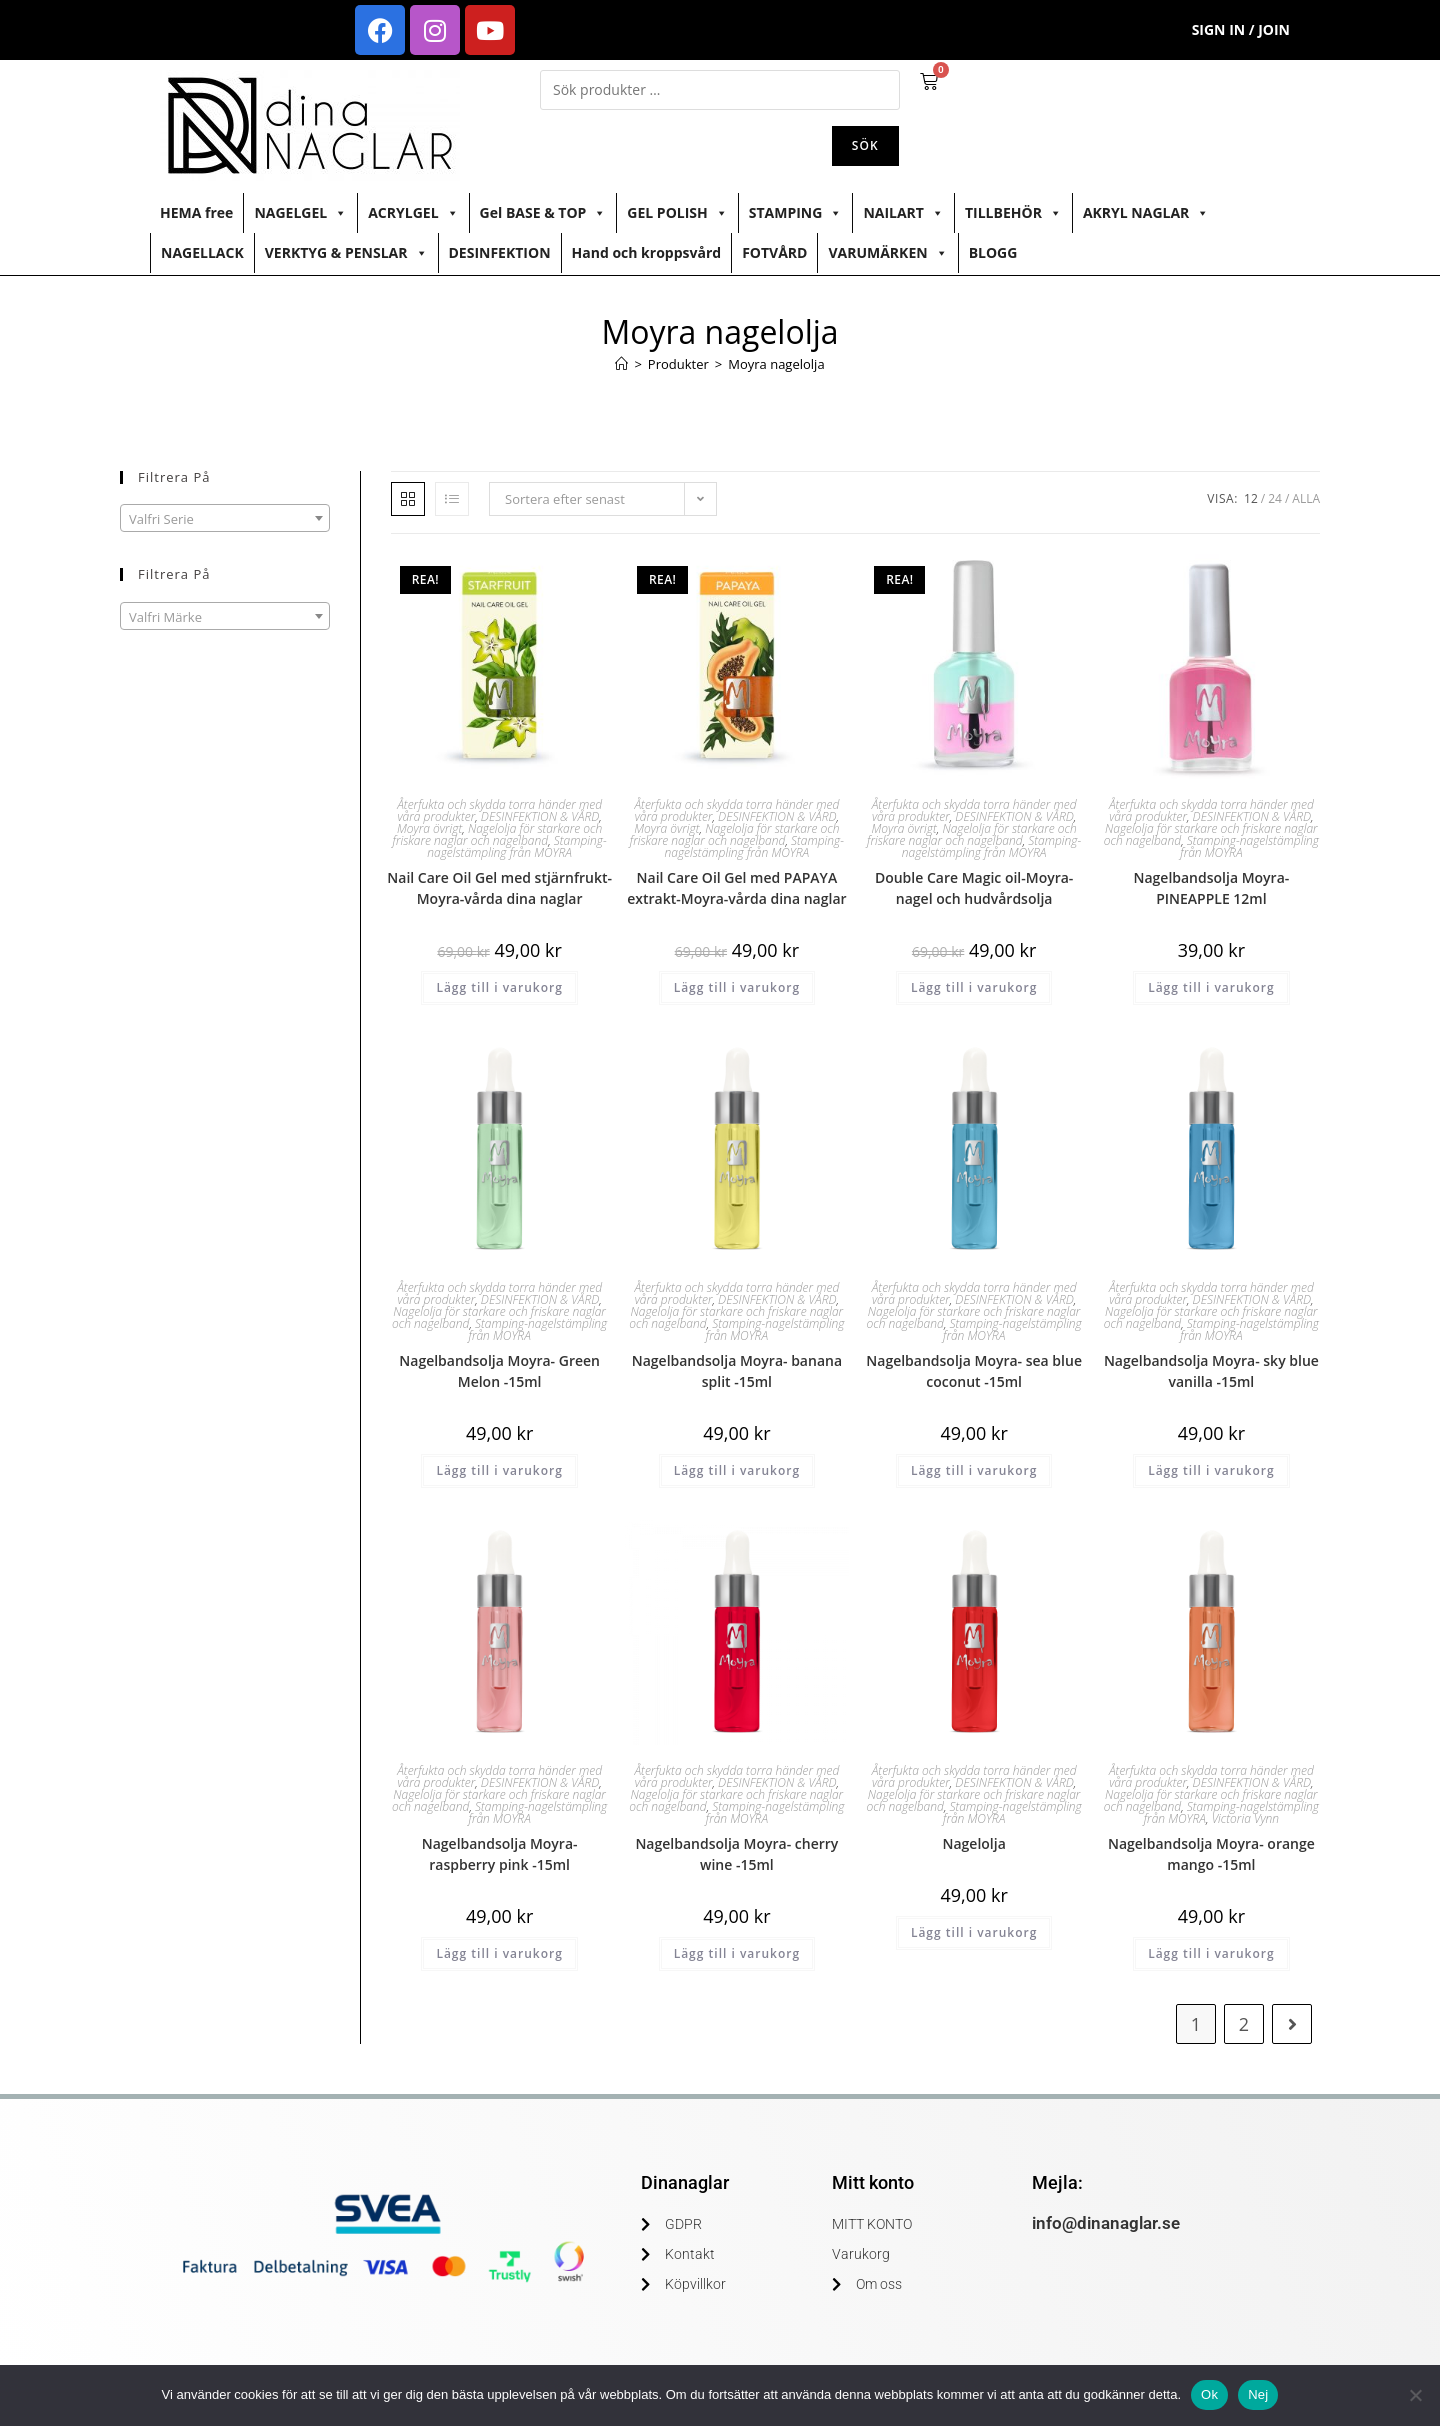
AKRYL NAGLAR (1146, 213)
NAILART (903, 213)
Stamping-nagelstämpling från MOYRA (516, 846)
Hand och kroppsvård (647, 252)
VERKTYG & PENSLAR (346, 253)
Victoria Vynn (1245, 1818)
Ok (1209, 2394)
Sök (865, 145)
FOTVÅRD (774, 252)
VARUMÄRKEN (887, 253)
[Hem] (621, 364)
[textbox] (225, 519)
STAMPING (796, 213)
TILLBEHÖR (1013, 213)
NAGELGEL (300, 213)
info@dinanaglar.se (1106, 2223)
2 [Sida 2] (1244, 2024)
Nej (1258, 2394)
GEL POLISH (677, 213)
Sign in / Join (1241, 29)
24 (1275, 498)
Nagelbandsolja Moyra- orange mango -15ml (1211, 1854)
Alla (1306, 498)
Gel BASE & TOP (543, 213)
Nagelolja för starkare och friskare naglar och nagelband (498, 834)
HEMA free (196, 212)
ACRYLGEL (413, 213)
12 (1251, 498)
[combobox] (225, 518)
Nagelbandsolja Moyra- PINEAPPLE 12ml (1211, 888)
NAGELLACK (202, 252)
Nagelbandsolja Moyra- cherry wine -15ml (736, 1854)
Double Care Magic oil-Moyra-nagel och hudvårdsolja (974, 888)
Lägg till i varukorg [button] (499, 987)
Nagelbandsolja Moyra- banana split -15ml (737, 1371)
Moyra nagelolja (776, 364)
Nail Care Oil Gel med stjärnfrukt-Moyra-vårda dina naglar (499, 888)
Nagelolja (973, 1843)
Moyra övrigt (429, 828)
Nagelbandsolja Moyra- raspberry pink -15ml (500, 1854)
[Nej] (1415, 2395)
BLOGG (993, 252)
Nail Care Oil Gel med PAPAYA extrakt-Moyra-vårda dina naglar (736, 888)
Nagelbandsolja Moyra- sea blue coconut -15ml (974, 1371)
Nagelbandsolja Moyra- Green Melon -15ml (499, 1371)
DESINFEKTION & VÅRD (540, 816)
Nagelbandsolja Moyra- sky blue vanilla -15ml (1211, 1371)
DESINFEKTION (500, 252)
